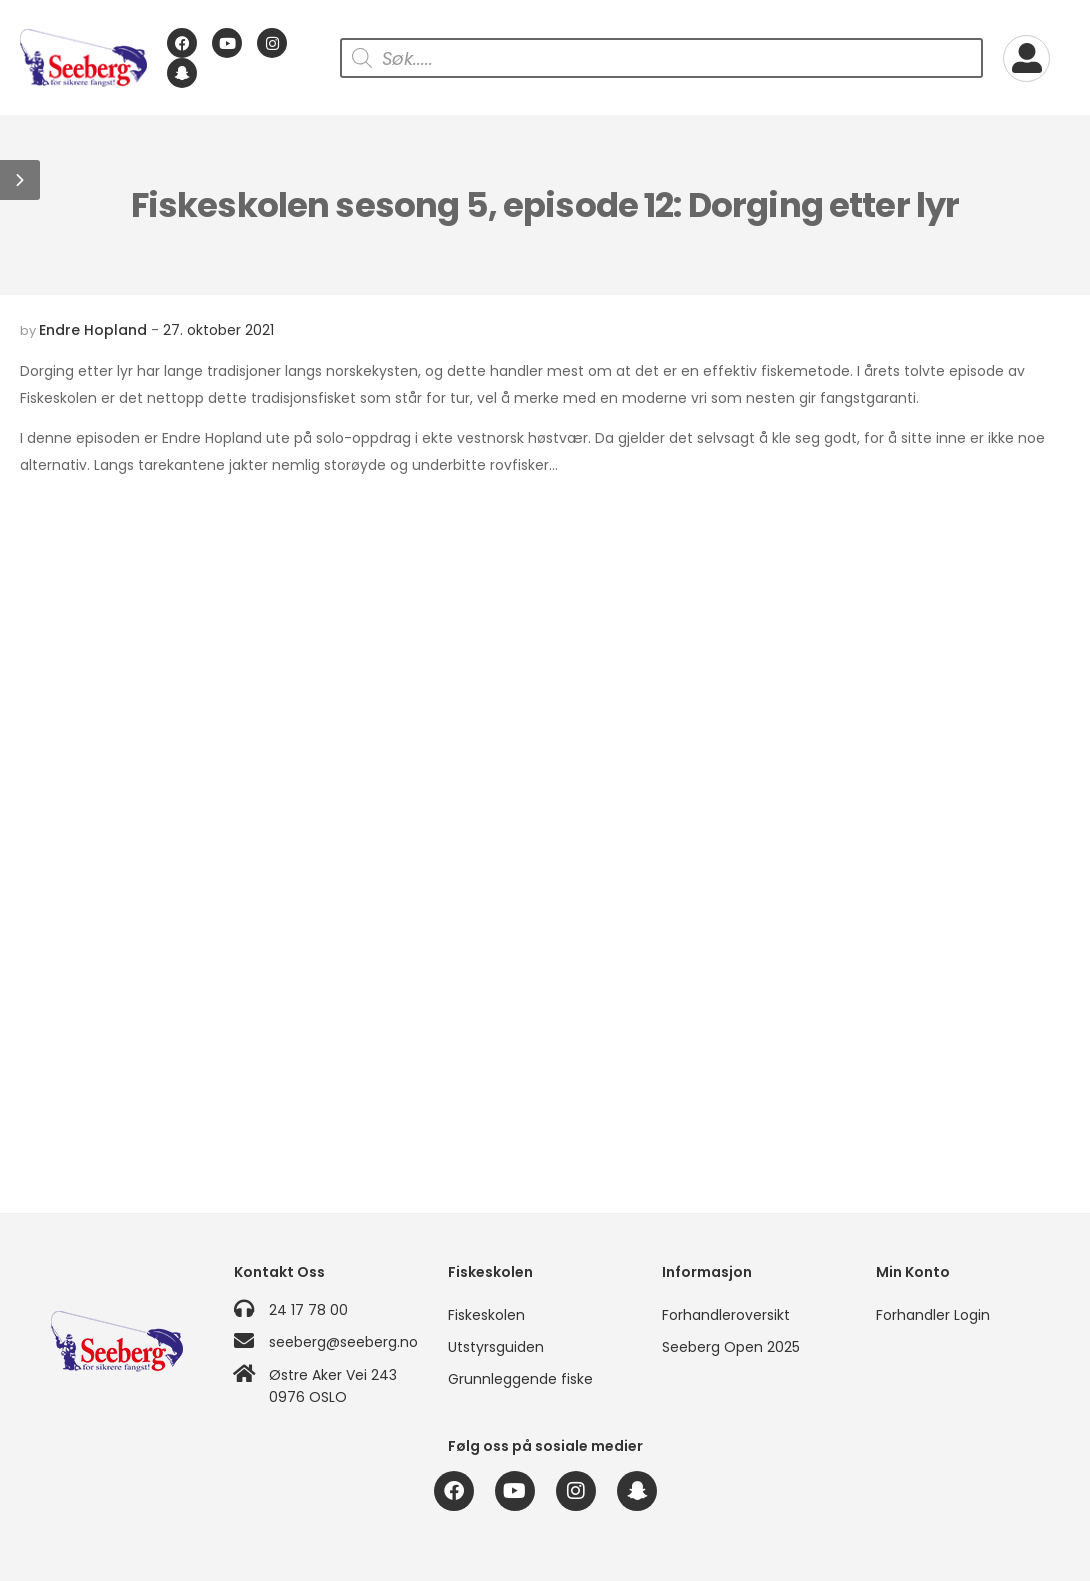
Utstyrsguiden (496, 1347)
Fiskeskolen (486, 1315)
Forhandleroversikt (726, 1315)
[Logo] (83, 58)
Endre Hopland (93, 330)
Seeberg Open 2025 (731, 1347)
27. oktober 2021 (218, 330)
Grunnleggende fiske (520, 1379)
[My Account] (1026, 58)
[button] (20, 180)
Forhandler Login (933, 1315)
